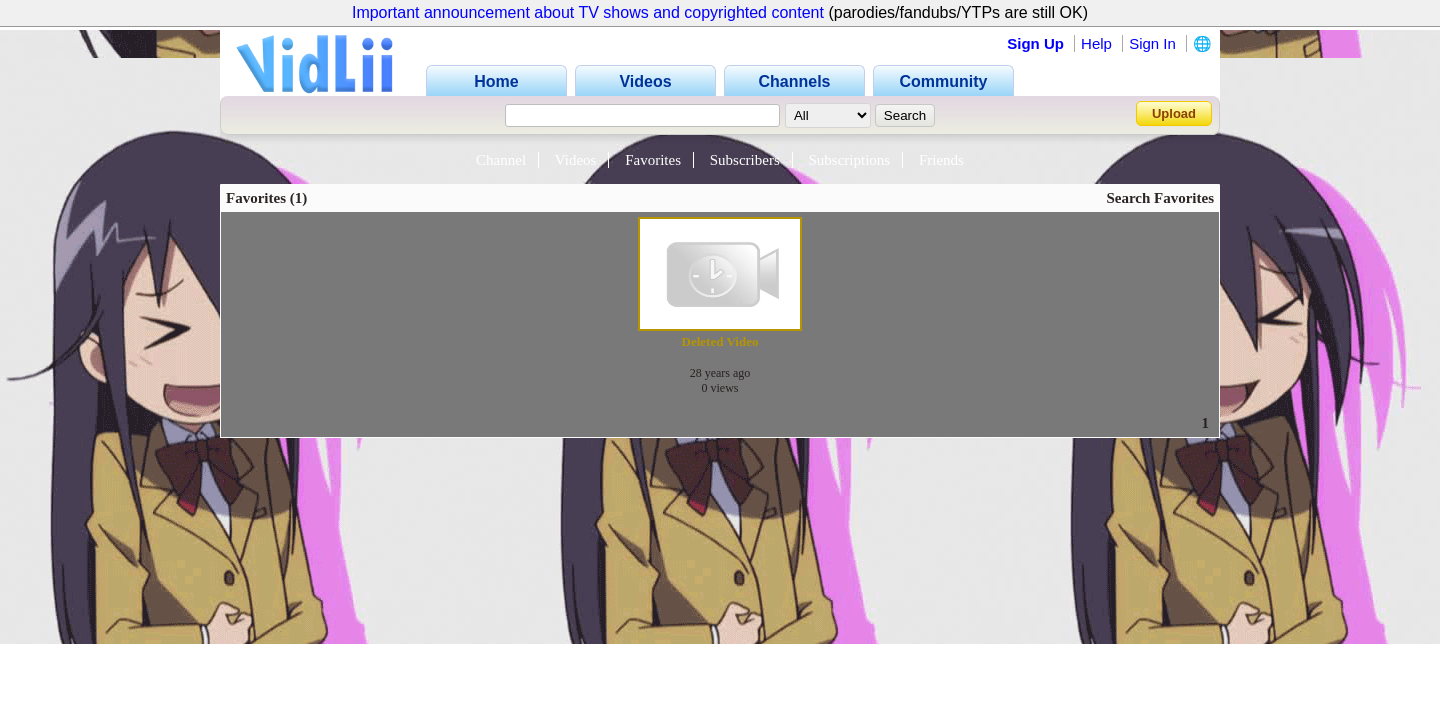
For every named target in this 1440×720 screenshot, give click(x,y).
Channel (501, 160)
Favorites (653, 160)
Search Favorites (1160, 198)
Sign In (1152, 43)
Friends (941, 160)
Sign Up (1035, 43)
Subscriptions (850, 160)
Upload (1174, 113)
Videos (576, 160)
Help (1096, 43)
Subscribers (745, 160)
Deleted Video (720, 341)
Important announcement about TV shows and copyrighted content (588, 12)
